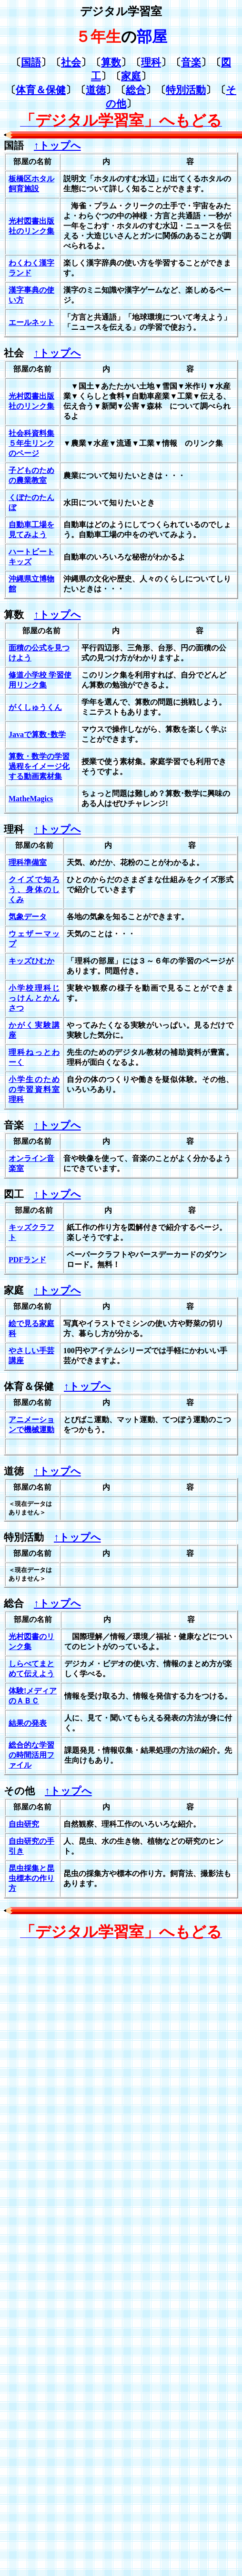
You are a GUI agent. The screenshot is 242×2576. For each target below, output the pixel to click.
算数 (111, 62)
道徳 (96, 90)
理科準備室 (28, 862)
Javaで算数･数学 (37, 734)
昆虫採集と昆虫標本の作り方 (31, 1878)
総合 (136, 90)
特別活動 (186, 90)
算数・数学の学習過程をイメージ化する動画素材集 (39, 766)
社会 (71, 62)
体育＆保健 (41, 90)
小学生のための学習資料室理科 (34, 1089)
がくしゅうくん (35, 707)
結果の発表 (28, 1723)
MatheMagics (31, 799)
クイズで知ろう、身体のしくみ (34, 889)
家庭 (131, 76)
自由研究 (24, 1824)
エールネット (31, 322)
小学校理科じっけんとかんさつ (34, 998)
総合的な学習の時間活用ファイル (31, 1755)
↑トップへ (57, 145)
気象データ (28, 917)
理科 (151, 62)
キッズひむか (31, 961)
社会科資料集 (31, 433)
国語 (31, 62)
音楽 (191, 62)
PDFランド (27, 1260)
